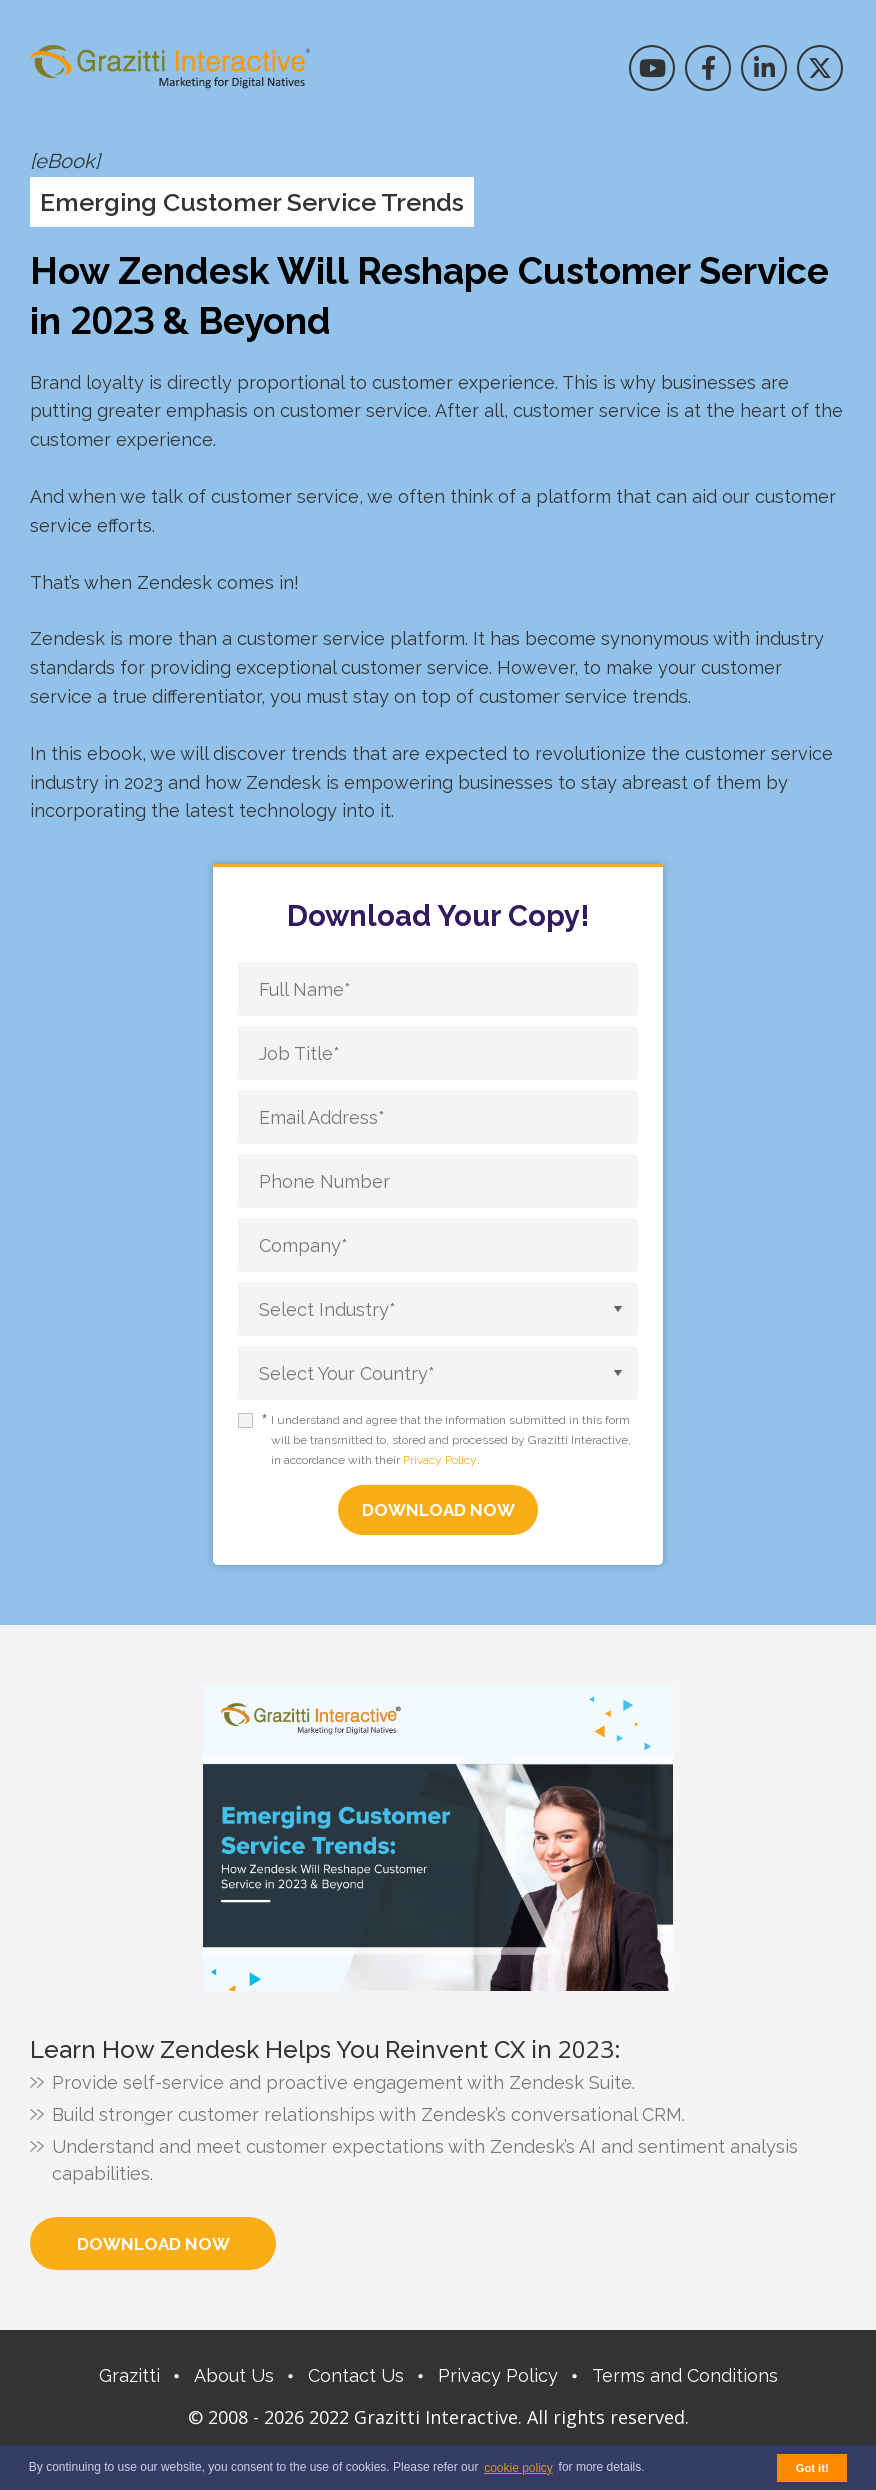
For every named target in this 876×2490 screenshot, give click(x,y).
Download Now (153, 2244)
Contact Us (356, 2375)
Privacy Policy (440, 1460)
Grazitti (129, 2375)
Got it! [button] (812, 2468)
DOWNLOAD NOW (438, 1510)
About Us (234, 2375)
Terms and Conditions (685, 2375)
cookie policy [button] (518, 2468)
